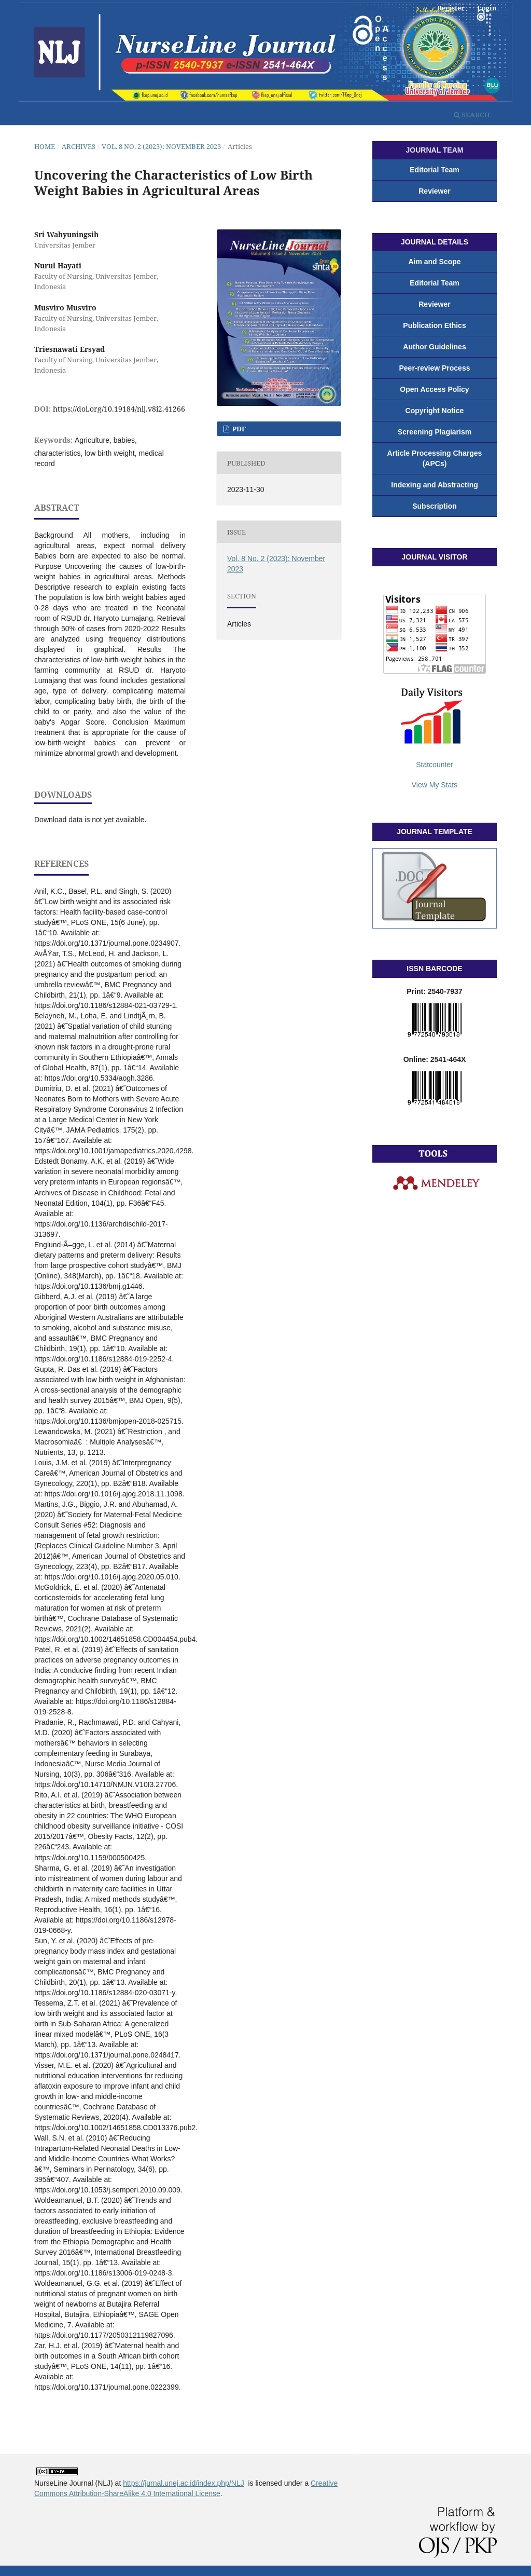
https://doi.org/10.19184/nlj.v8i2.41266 (119, 409)
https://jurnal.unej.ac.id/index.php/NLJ (183, 2483)
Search (472, 114)
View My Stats (434, 785)
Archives (78, 146)
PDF (238, 428)
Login (487, 7)
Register (451, 7)
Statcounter (434, 764)
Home (44, 146)
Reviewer (434, 191)
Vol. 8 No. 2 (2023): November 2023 (161, 146)
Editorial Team (434, 170)
